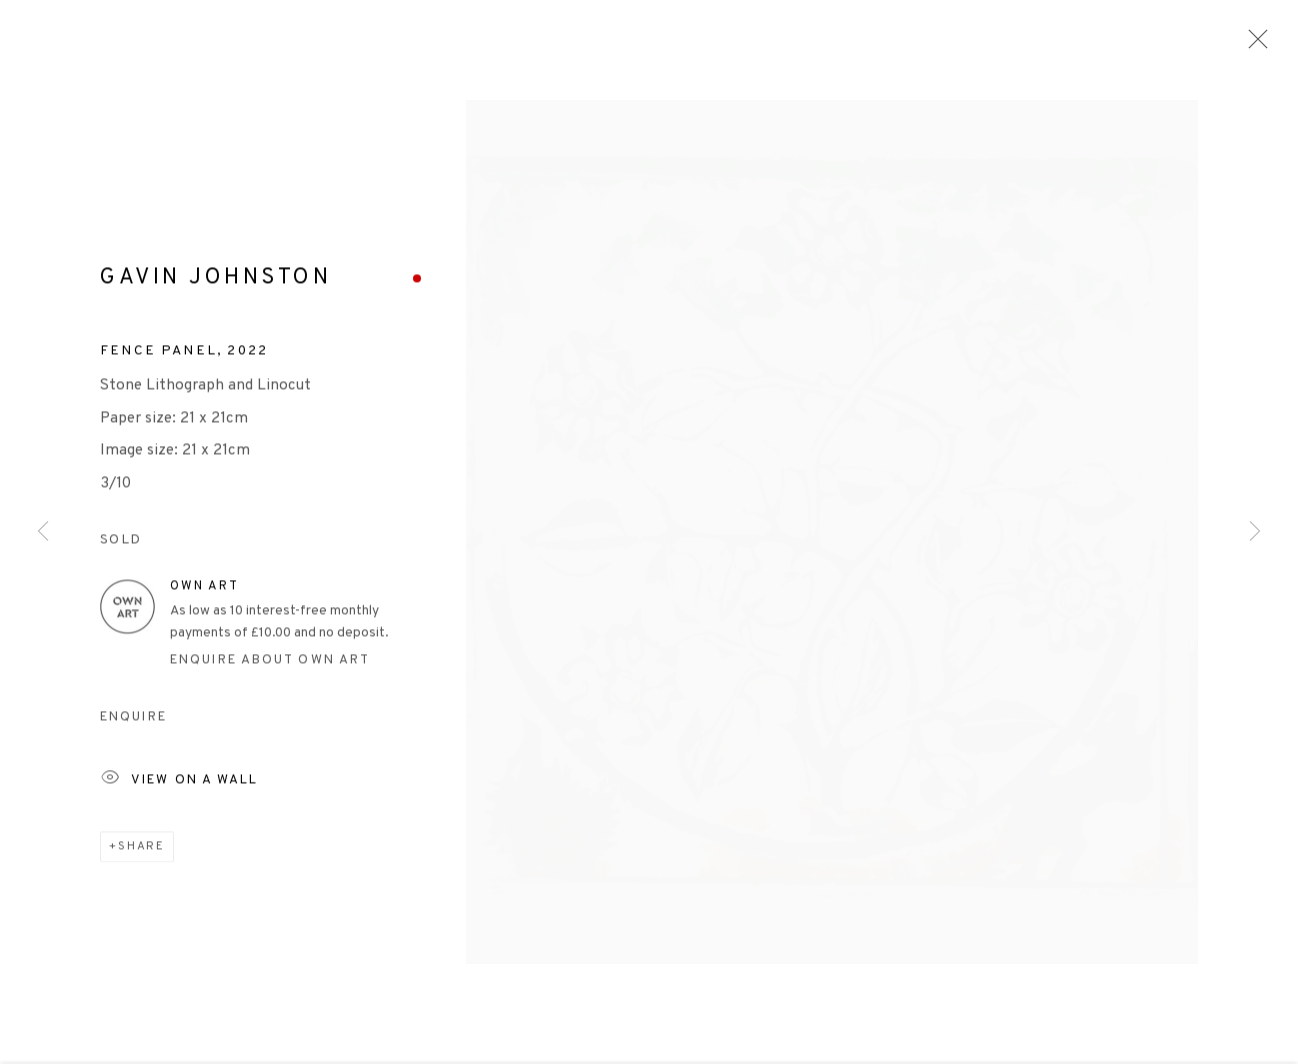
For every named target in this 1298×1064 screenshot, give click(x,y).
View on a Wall (179, 785)
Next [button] (1255, 532)
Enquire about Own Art (270, 665)
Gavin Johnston (215, 283)
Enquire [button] (133, 722)
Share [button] (141, 851)
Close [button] (1253, 45)
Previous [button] (43, 532)
